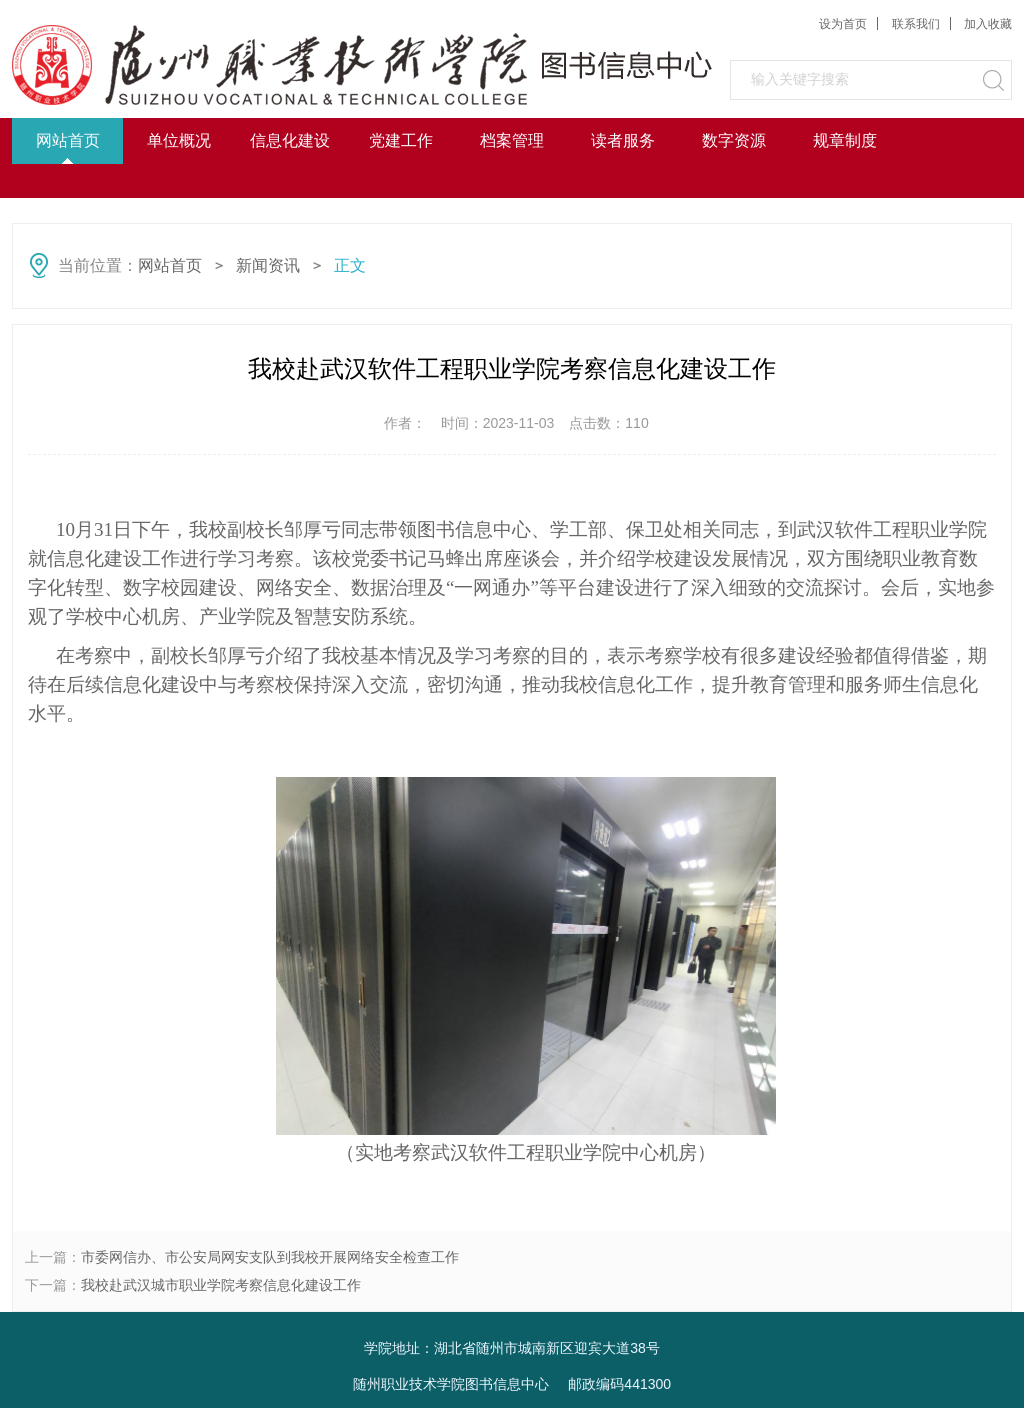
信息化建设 (290, 140)
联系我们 (916, 24)
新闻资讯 (268, 265)
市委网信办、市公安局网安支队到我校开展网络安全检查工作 (270, 1257)
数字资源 (734, 140)
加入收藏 (988, 24)
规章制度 (845, 140)
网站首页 (68, 140)
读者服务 (623, 140)
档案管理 (512, 140)
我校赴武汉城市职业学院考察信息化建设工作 (221, 1285)
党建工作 (401, 140)
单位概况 (179, 140)
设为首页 (843, 24)
